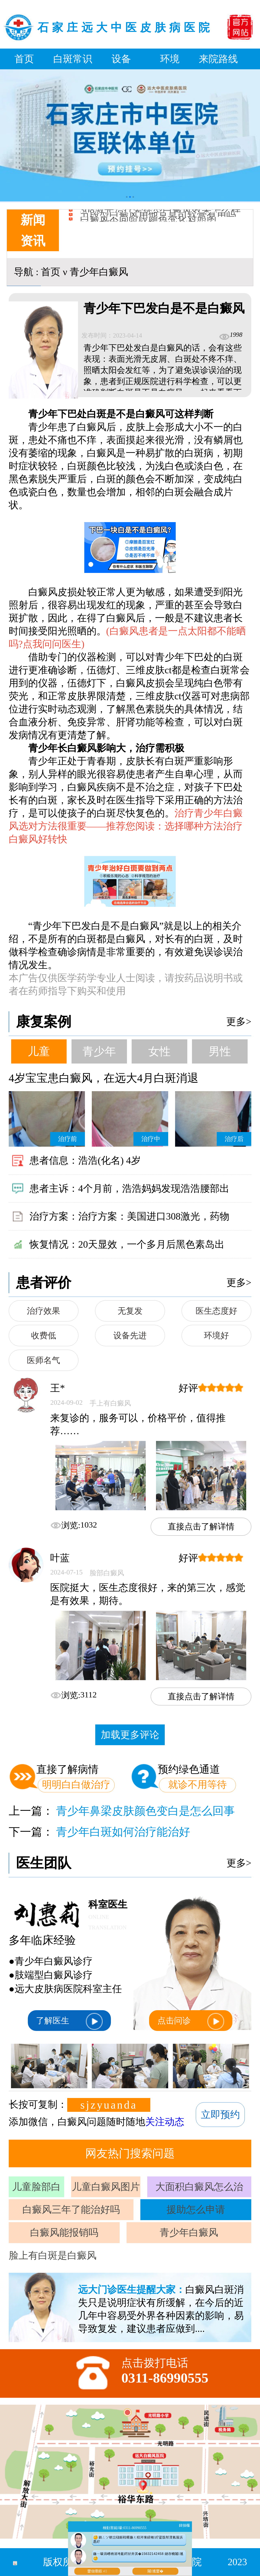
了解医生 (69, 2021)
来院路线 (218, 58)
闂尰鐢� (155, 2571)
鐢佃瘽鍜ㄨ (97, 2571)
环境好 (216, 1335)
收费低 (43, 1335)
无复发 (130, 1311)
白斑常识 (72, 58)
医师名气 (43, 1360)
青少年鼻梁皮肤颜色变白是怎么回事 (145, 1811)
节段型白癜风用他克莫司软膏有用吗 (158, 217)
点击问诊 (190, 2021)
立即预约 (220, 2114)
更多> (238, 1021)
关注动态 (164, 2121)
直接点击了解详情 (201, 1526)
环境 (170, 58)
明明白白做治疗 (76, 1784)
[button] (127, 197)
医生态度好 (216, 1311)
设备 (121, 58)
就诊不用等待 (197, 1784)
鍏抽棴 (184, 2525)
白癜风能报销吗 (64, 2232)
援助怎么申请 (196, 2209)
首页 (24, 58)
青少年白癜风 (99, 271)
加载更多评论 (130, 1734)
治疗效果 (43, 1311)
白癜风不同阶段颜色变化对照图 (148, 221)
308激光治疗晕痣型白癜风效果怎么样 (160, 212)
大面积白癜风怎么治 (199, 2186)
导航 (23, 271)
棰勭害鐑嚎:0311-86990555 (124, 2528)
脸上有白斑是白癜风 (52, 2255)
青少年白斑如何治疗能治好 (123, 1832)
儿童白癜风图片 (106, 2186)
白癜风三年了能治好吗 (71, 2209)
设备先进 (130, 1335)
